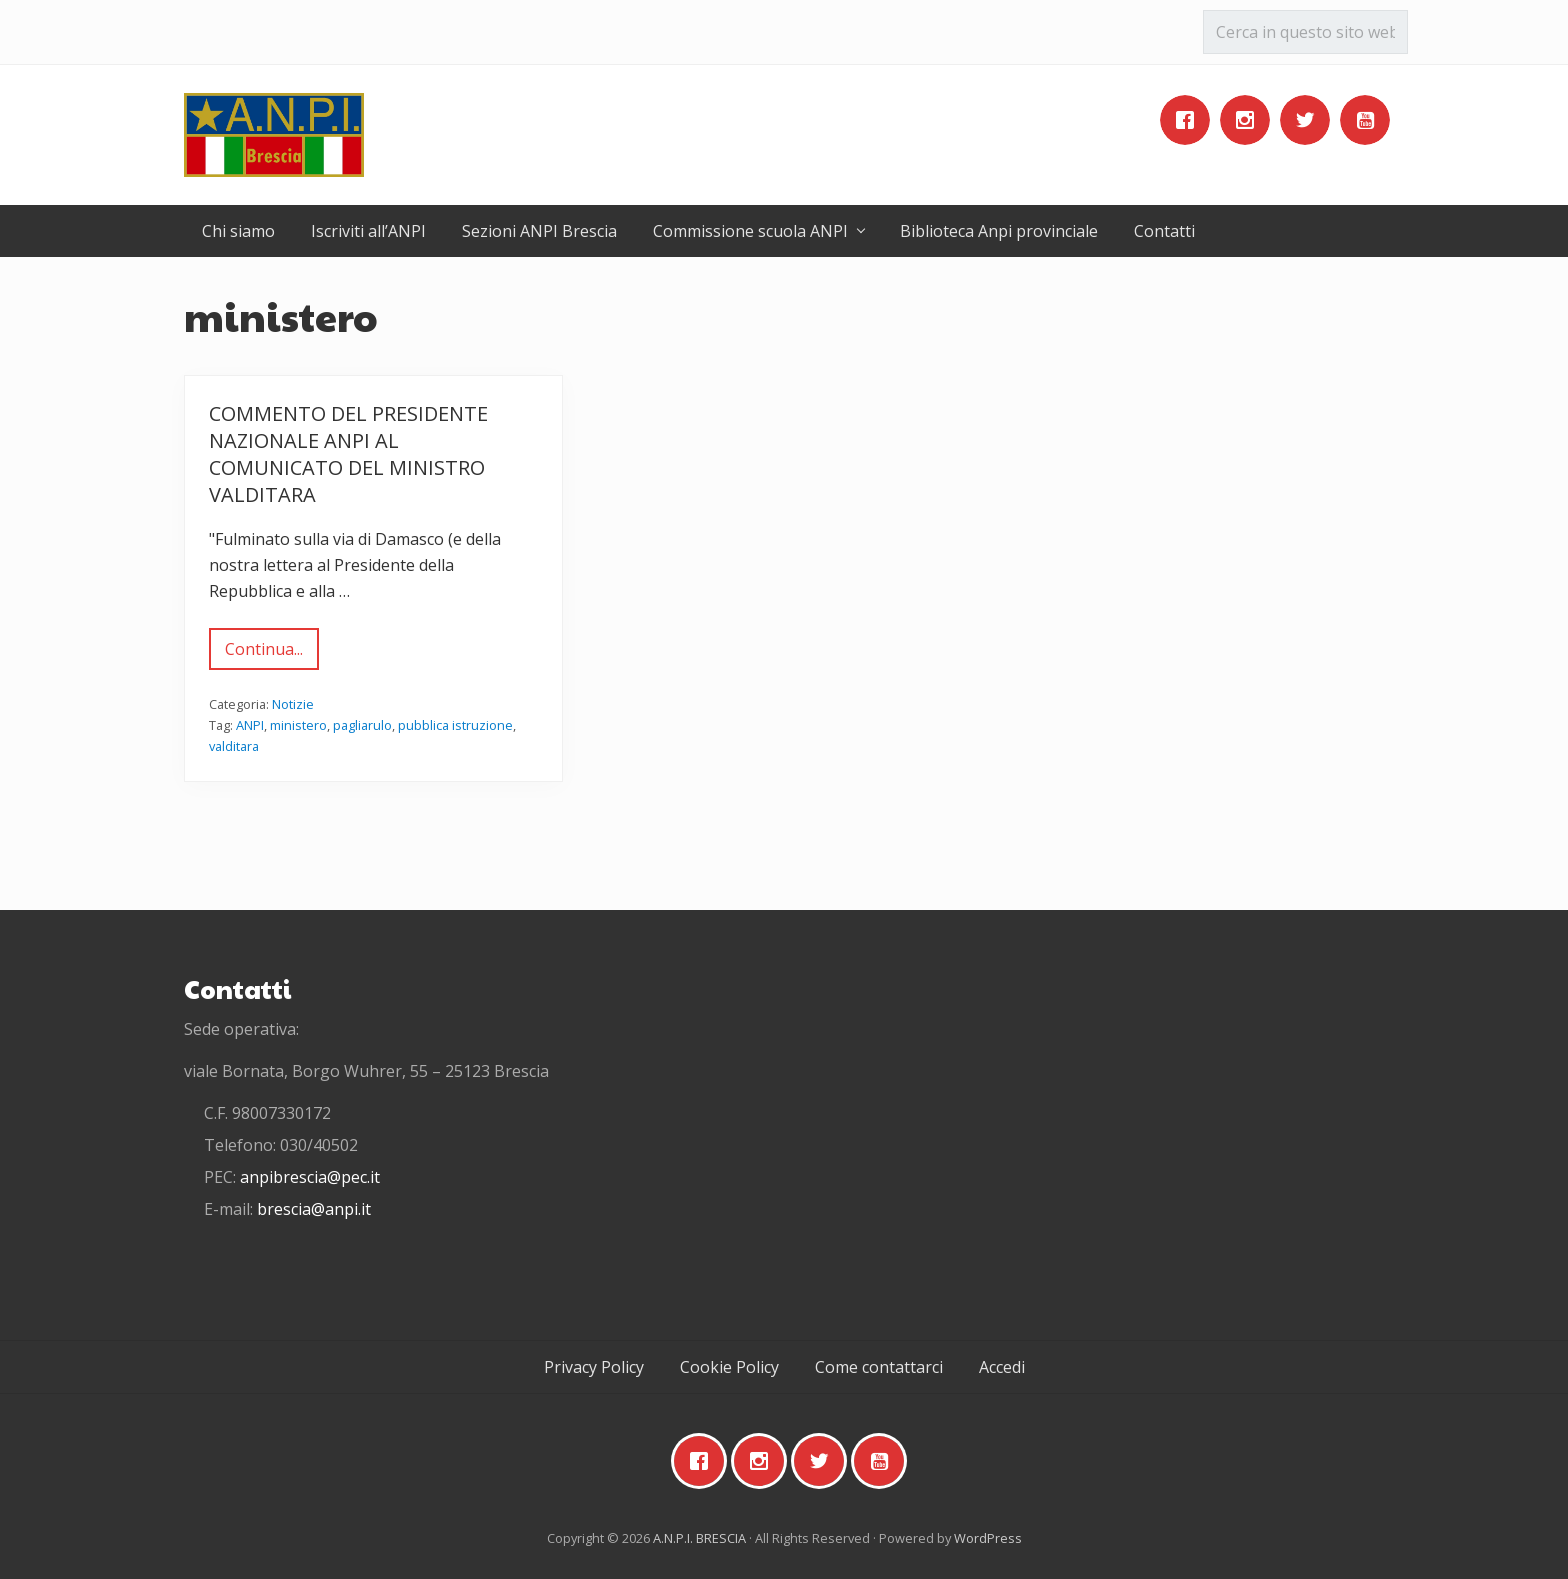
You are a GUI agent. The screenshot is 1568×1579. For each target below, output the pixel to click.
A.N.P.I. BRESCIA (699, 1538)
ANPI (250, 725)
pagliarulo (362, 725)
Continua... (264, 654)
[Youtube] (1370, 120)
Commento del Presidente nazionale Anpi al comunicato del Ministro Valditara (348, 454)
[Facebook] (1190, 120)
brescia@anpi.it (314, 1209)
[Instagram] (1250, 120)
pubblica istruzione (455, 725)
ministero (298, 725)
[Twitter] (1310, 120)
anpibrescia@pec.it (310, 1177)
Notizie (293, 704)
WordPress (988, 1538)
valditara (234, 746)
